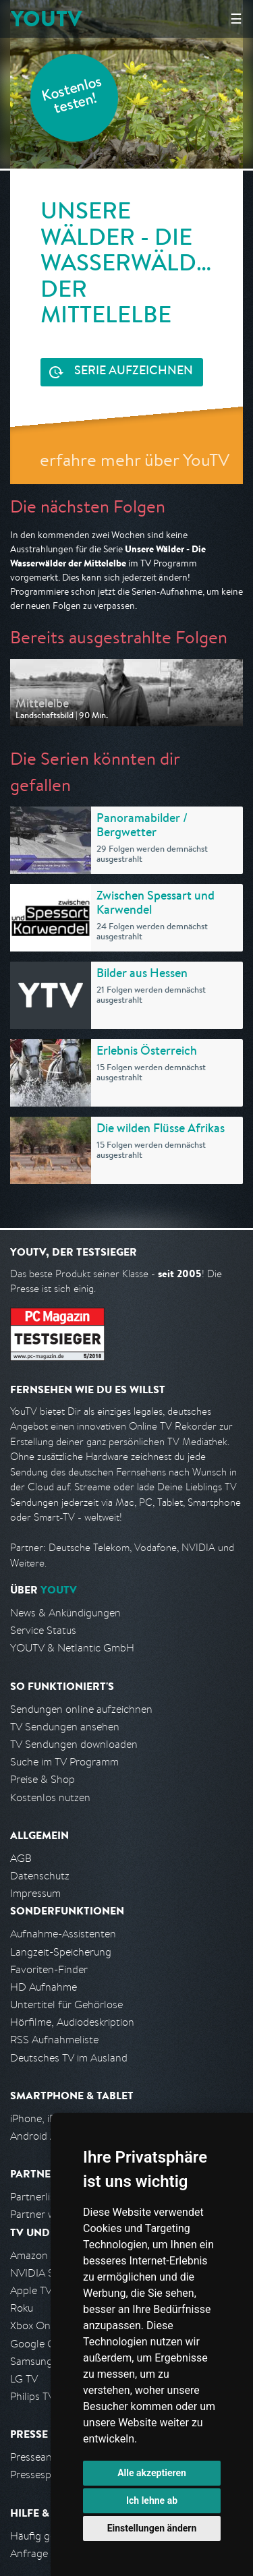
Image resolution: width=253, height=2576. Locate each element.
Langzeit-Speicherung (60, 1952)
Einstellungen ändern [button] (152, 2528)
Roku (21, 2308)
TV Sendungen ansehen (64, 1727)
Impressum (35, 1893)
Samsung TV (38, 2361)
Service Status (43, 1630)
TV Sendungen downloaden (74, 1744)
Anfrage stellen (46, 2553)
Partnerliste (37, 2197)
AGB (21, 1858)
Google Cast (39, 2344)
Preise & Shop (42, 1779)
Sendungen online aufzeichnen (81, 1709)
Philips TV (32, 2396)
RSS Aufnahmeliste (54, 2039)
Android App (39, 2136)
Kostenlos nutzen (50, 1797)
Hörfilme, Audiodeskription (72, 2022)
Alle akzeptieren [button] (151, 2472)
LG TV (24, 2379)
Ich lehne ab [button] (151, 2500)
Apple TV (31, 2290)
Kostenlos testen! (72, 97)
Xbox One (33, 2325)
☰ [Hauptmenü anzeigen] (236, 18)
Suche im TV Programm (64, 1762)
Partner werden (46, 2214)
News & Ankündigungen (65, 1613)
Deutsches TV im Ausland (69, 2058)
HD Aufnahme (43, 1987)
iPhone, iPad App (49, 2118)
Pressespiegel (41, 2474)
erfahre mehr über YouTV (134, 459)
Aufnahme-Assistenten (63, 1934)
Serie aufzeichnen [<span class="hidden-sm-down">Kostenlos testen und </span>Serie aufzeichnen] (133, 371)
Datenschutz (39, 1876)
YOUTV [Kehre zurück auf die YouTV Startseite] (46, 18)
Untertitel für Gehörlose (66, 2004)
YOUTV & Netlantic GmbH (72, 1648)
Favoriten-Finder (49, 1969)
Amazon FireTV (45, 2255)
